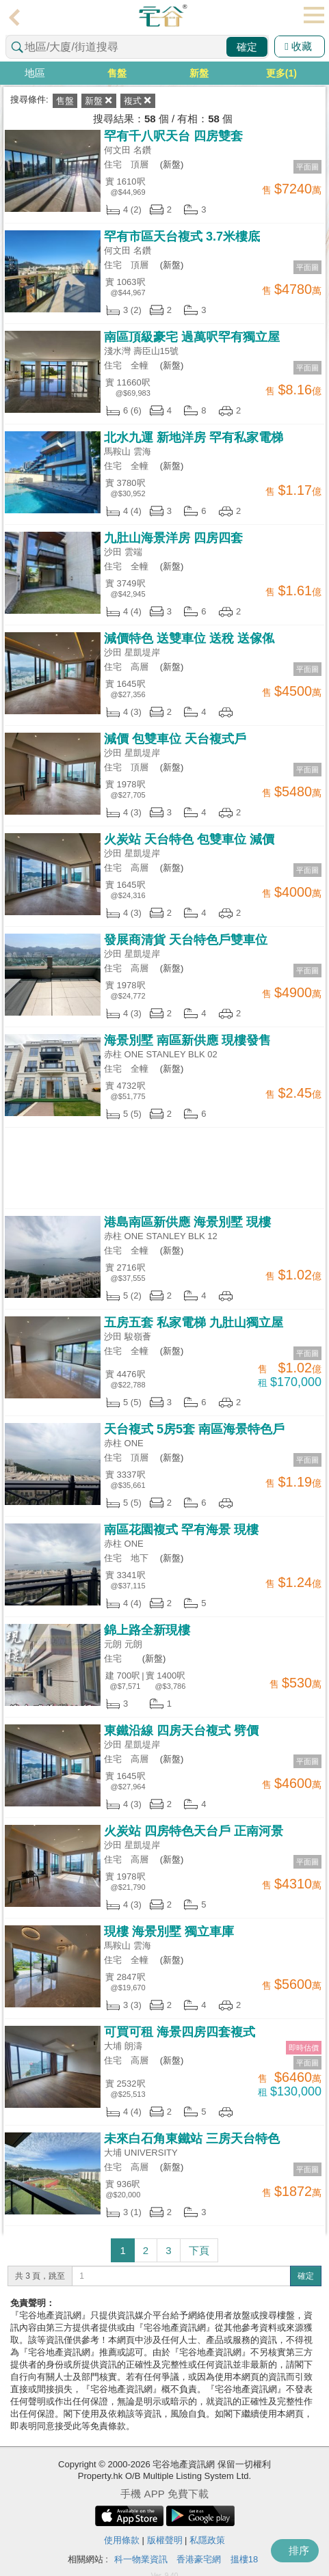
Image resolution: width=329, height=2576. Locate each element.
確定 (247, 47)
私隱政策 (207, 2540)
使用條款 (122, 2540)
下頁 (199, 2250)
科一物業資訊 (141, 2559)
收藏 (298, 46)
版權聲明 (165, 2540)
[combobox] (137, 47)
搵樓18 (244, 2559)
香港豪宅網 (198, 2559)
